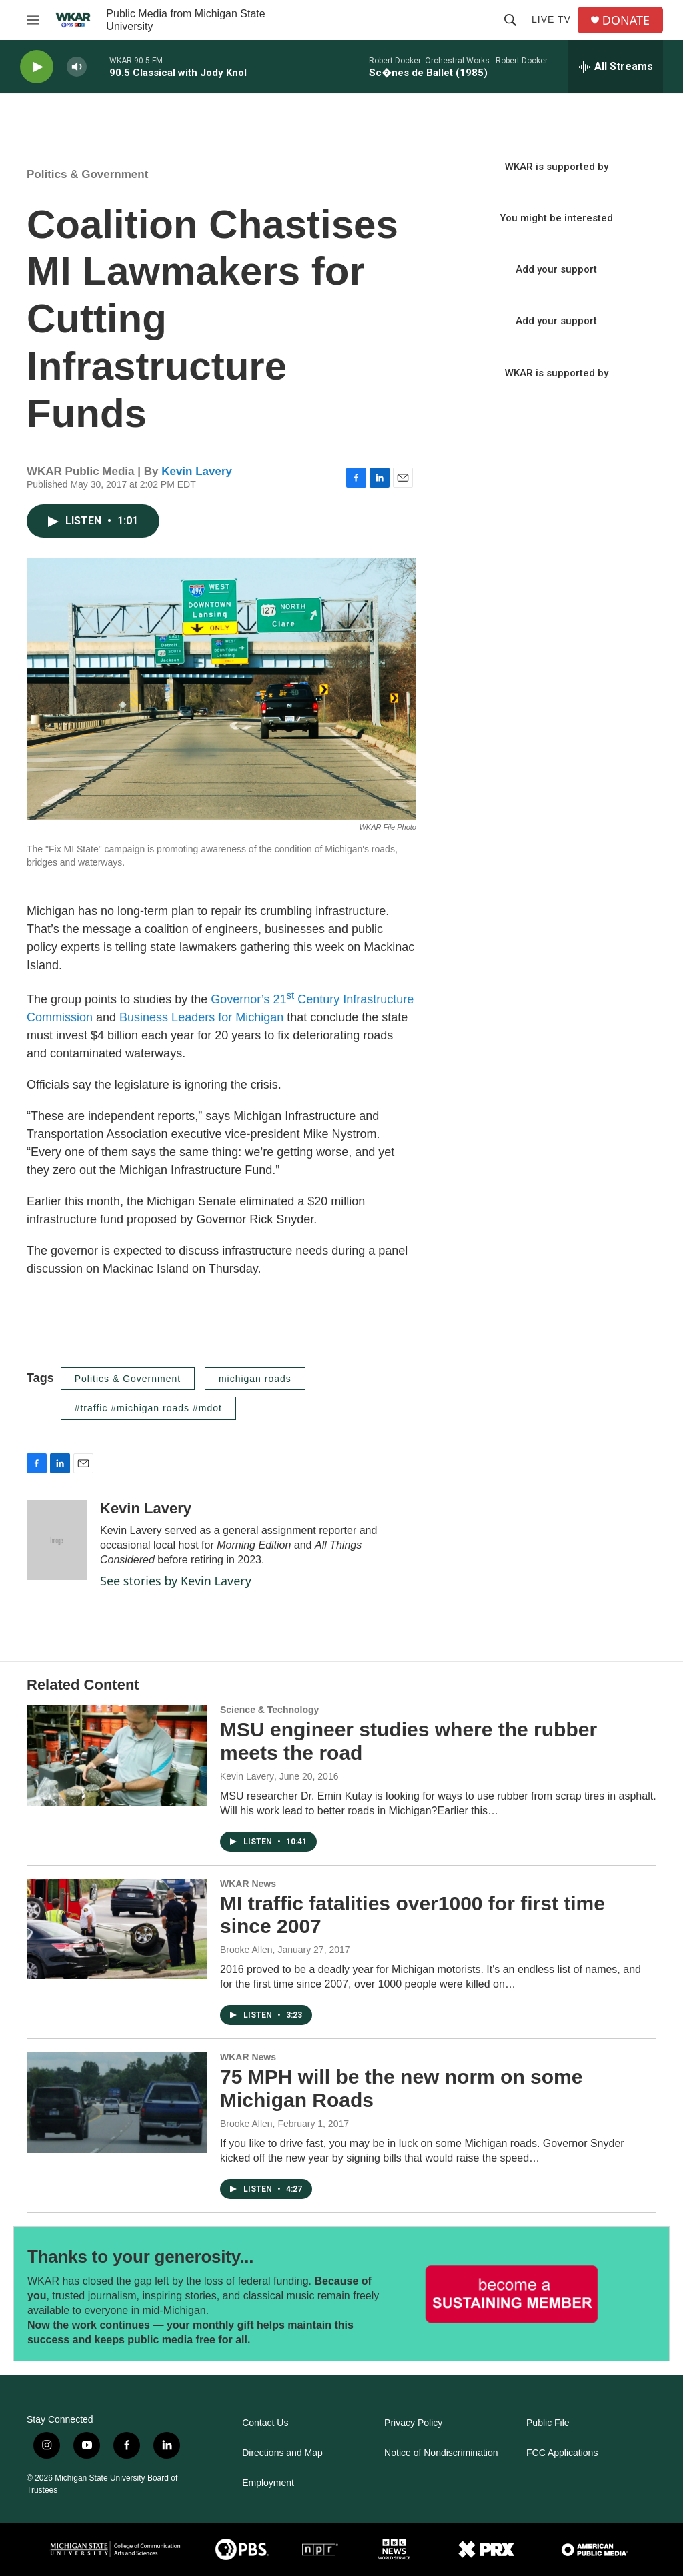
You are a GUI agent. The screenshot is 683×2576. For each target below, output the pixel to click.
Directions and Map (282, 2453)
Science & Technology (269, 1709)
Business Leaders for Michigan (201, 1017)
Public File (548, 2423)
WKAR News (248, 1883)
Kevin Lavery (196, 471)
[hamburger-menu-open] (32, 20)
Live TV (551, 19)
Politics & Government (87, 174)
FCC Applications (562, 2453)
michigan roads (255, 1378)
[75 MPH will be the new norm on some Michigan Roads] (117, 2102)
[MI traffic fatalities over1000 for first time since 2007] (117, 1929)
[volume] (76, 67)
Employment (268, 2483)
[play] (36, 67)
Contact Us (265, 2423)
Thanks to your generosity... (140, 2256)
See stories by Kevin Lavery (175, 1581)
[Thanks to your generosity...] (512, 2293)
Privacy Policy (413, 2423)
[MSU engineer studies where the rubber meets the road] (117, 1755)
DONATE (626, 20)
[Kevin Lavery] (57, 1540)
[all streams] (615, 66)
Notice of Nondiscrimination (441, 2453)
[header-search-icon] (510, 20)
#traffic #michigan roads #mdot (148, 1408)
